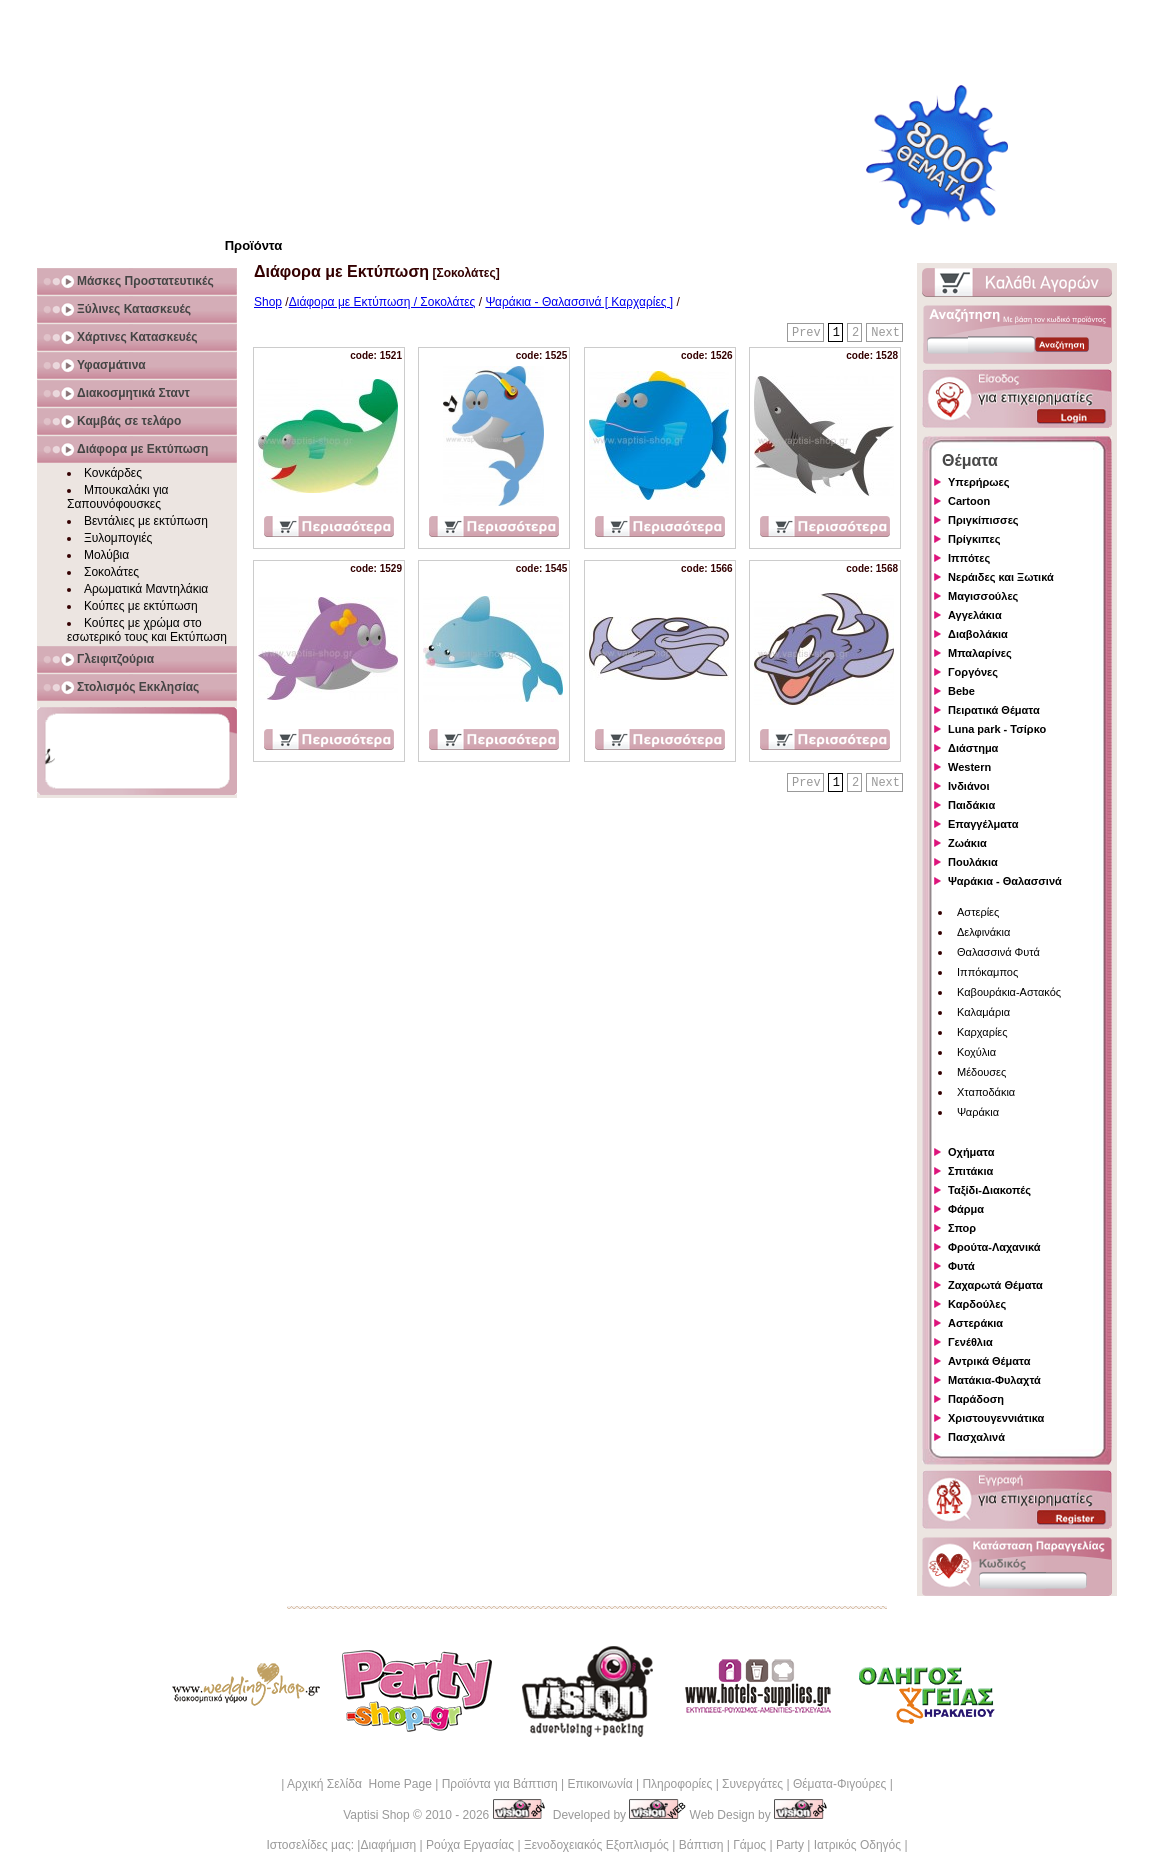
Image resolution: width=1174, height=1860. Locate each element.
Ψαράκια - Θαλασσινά (1005, 881)
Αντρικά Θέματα (989, 1361)
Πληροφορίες (677, 1784)
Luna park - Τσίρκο (997, 729)
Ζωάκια (967, 843)
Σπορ (962, 1228)
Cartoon (969, 501)
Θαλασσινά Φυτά (998, 952)
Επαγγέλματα (983, 824)
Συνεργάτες (752, 1784)
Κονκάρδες (113, 473)
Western (969, 767)
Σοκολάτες (111, 572)
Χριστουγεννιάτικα (996, 1418)
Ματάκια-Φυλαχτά (994, 1380)
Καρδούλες (977, 1304)
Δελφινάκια (983, 932)
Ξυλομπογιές (118, 538)
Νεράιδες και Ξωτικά (1001, 577)
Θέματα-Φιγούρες (839, 1784)
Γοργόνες (973, 672)
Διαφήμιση (388, 1845)
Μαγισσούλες (983, 596)
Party (790, 1845)
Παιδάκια (971, 805)
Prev (806, 333)
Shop (268, 302)
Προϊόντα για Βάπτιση (500, 1784)
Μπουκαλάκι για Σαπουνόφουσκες (118, 497)
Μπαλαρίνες (980, 653)
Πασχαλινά (976, 1437)
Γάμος (749, 1845)
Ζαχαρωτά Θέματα (995, 1285)
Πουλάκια (973, 862)
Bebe (961, 691)
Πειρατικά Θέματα (994, 710)
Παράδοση (976, 1399)
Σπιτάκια (970, 1171)
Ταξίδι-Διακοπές (989, 1190)
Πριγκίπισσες (983, 520)
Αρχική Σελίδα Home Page (359, 1784)
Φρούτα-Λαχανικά (994, 1247)
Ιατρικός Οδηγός (857, 1845)
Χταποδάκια (986, 1092)
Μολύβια (106, 555)
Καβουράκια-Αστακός (1009, 992)
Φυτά (961, 1266)
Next (885, 333)
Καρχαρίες (982, 1032)
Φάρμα (966, 1209)
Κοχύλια (976, 1052)
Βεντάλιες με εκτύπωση (146, 521)
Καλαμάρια (983, 1012)
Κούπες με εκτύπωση (141, 606)
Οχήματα (971, 1152)
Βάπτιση (701, 1845)
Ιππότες (969, 558)
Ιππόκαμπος (987, 972)
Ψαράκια (978, 1112)
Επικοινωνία (599, 1784)
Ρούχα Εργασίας (470, 1845)
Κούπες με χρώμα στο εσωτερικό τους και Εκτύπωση (147, 630)
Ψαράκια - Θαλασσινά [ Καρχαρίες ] (579, 302)
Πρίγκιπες (974, 539)
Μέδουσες (981, 1072)
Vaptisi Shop (376, 1815)
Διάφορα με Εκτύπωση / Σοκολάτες (382, 302)
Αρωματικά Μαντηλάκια (146, 589)
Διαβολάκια (978, 634)
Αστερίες (978, 912)
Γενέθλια (970, 1342)
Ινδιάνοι (969, 786)
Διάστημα (973, 748)
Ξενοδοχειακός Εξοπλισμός (596, 1845)
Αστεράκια (975, 1323)
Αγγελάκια (975, 615)
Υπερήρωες (979, 482)
